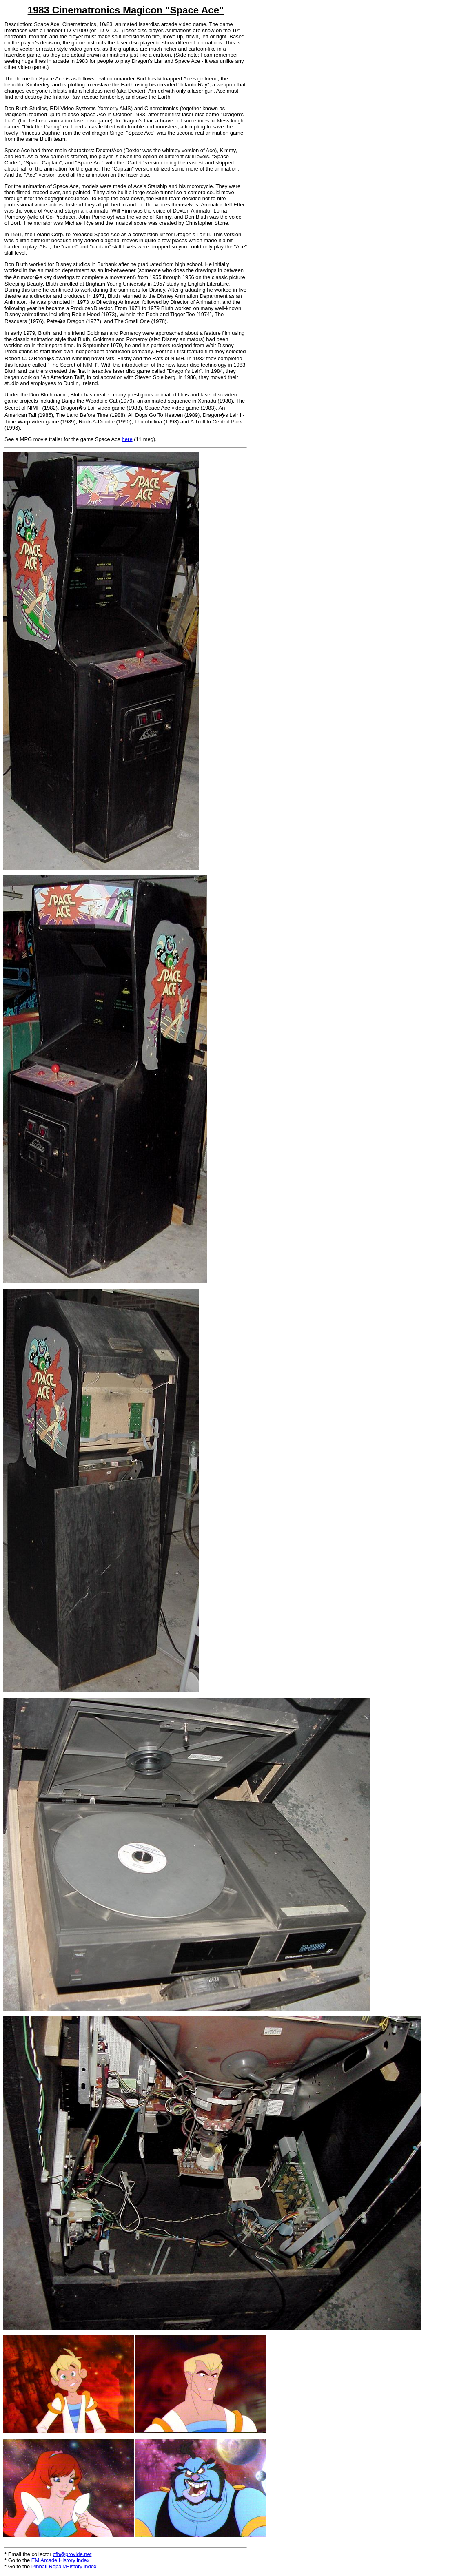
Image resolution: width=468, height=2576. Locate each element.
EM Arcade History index (60, 2560)
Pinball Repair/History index (64, 2566)
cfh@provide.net (72, 2554)
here (127, 439)
